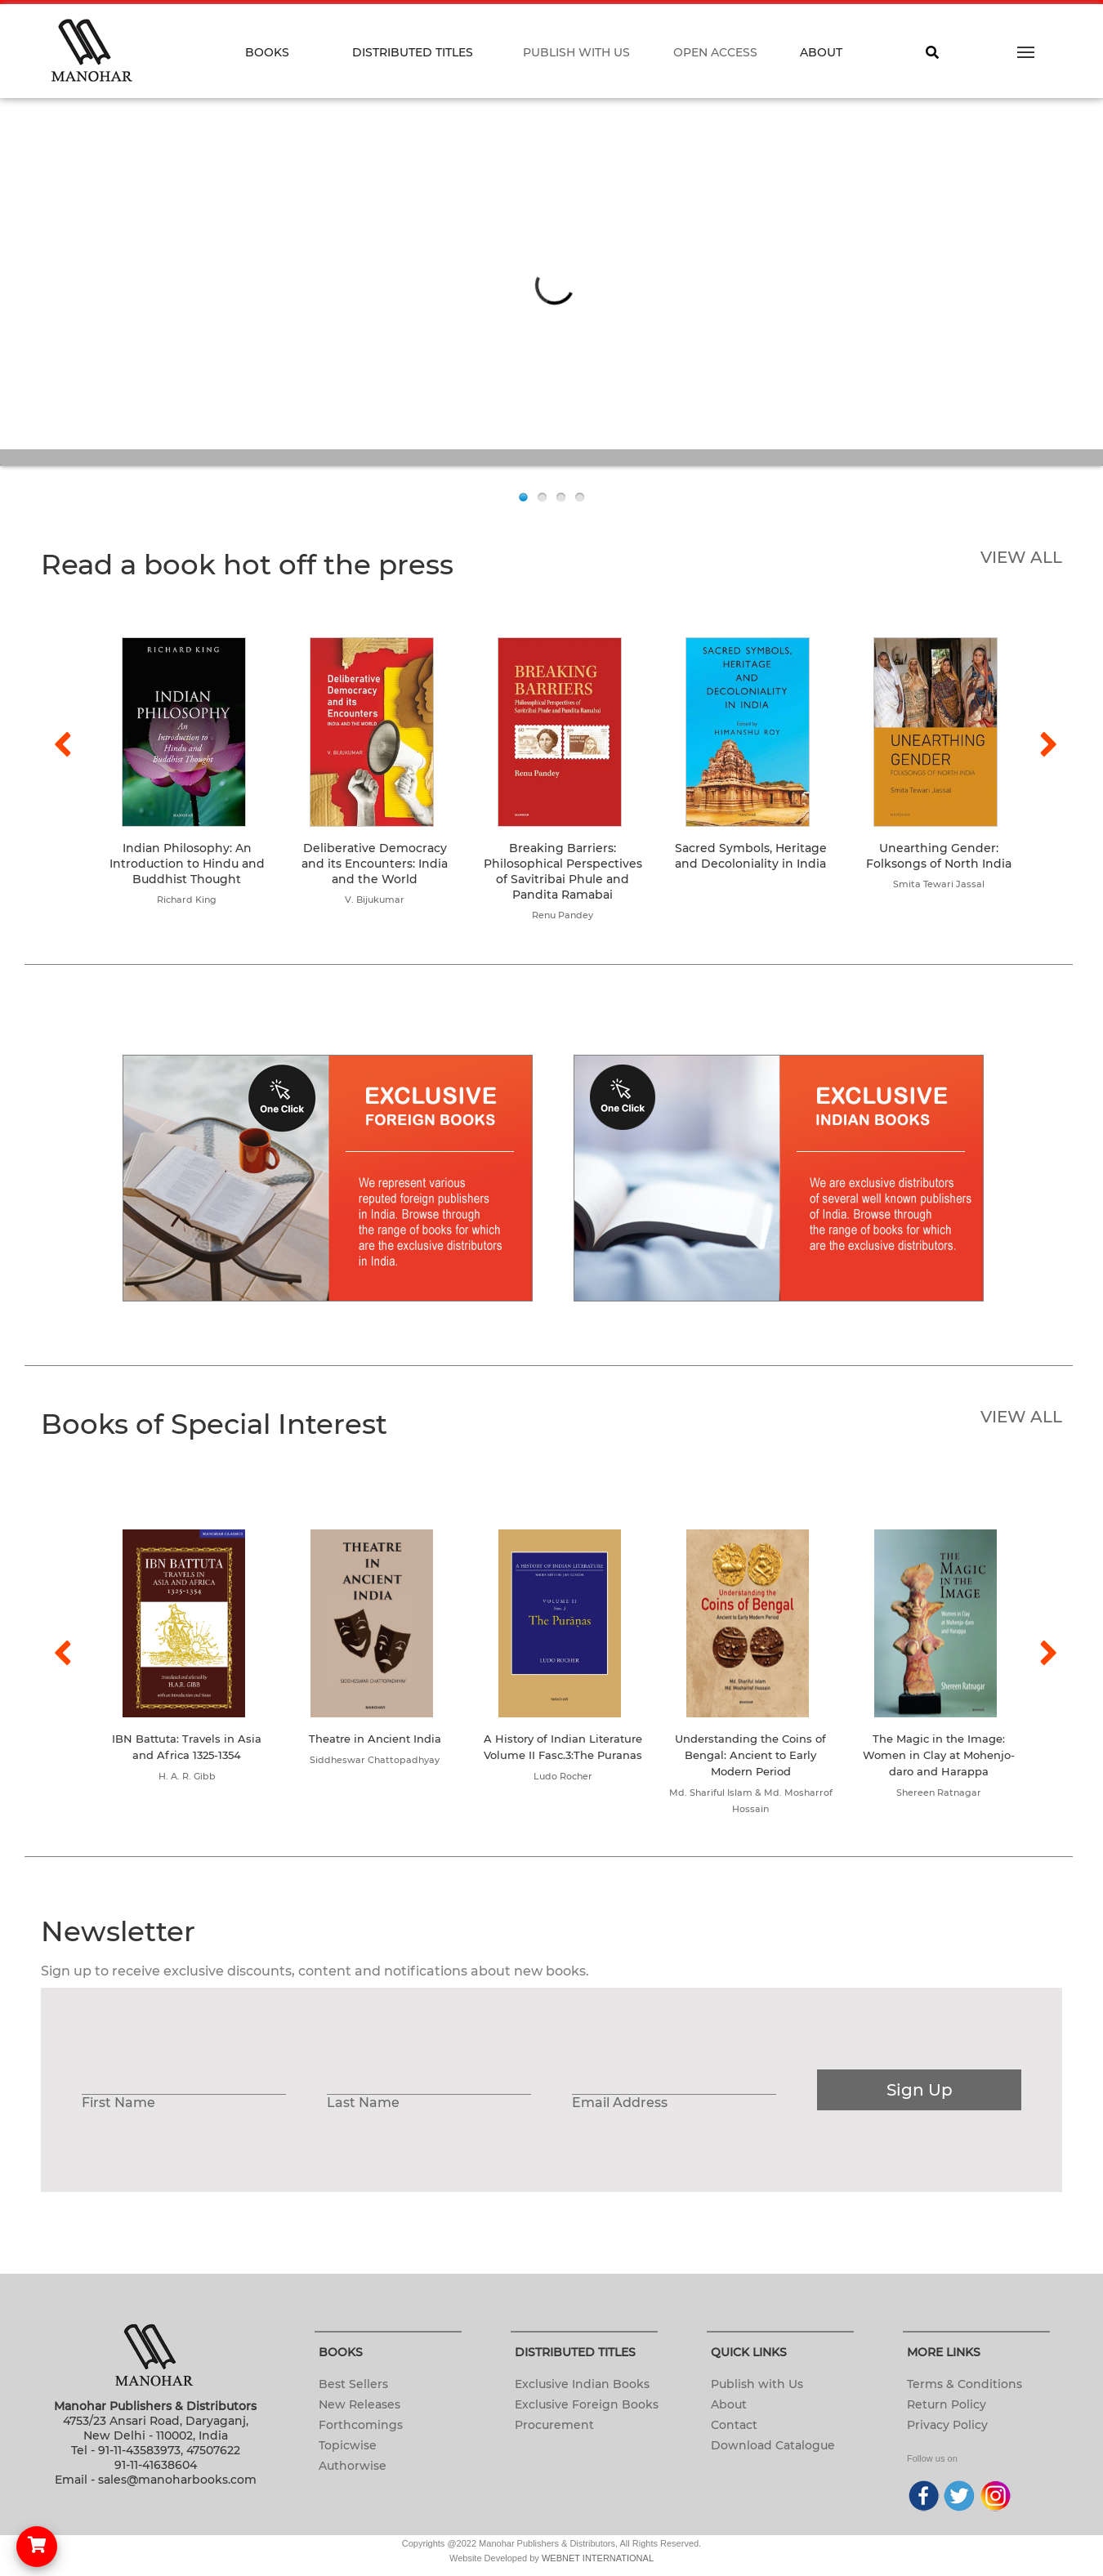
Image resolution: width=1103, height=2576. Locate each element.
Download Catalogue (773, 2445)
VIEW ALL (1021, 557)
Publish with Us (757, 2384)
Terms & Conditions (964, 2384)
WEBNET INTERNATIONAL (598, 2558)
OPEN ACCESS (715, 52)
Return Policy (946, 2404)
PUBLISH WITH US (576, 52)
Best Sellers (353, 2384)
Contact (734, 2425)
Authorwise (352, 2465)
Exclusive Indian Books (582, 2384)
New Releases (359, 2404)
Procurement (554, 2425)
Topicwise (348, 2445)
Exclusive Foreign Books (587, 2404)
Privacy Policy (947, 2425)
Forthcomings (361, 2425)
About (729, 2404)
